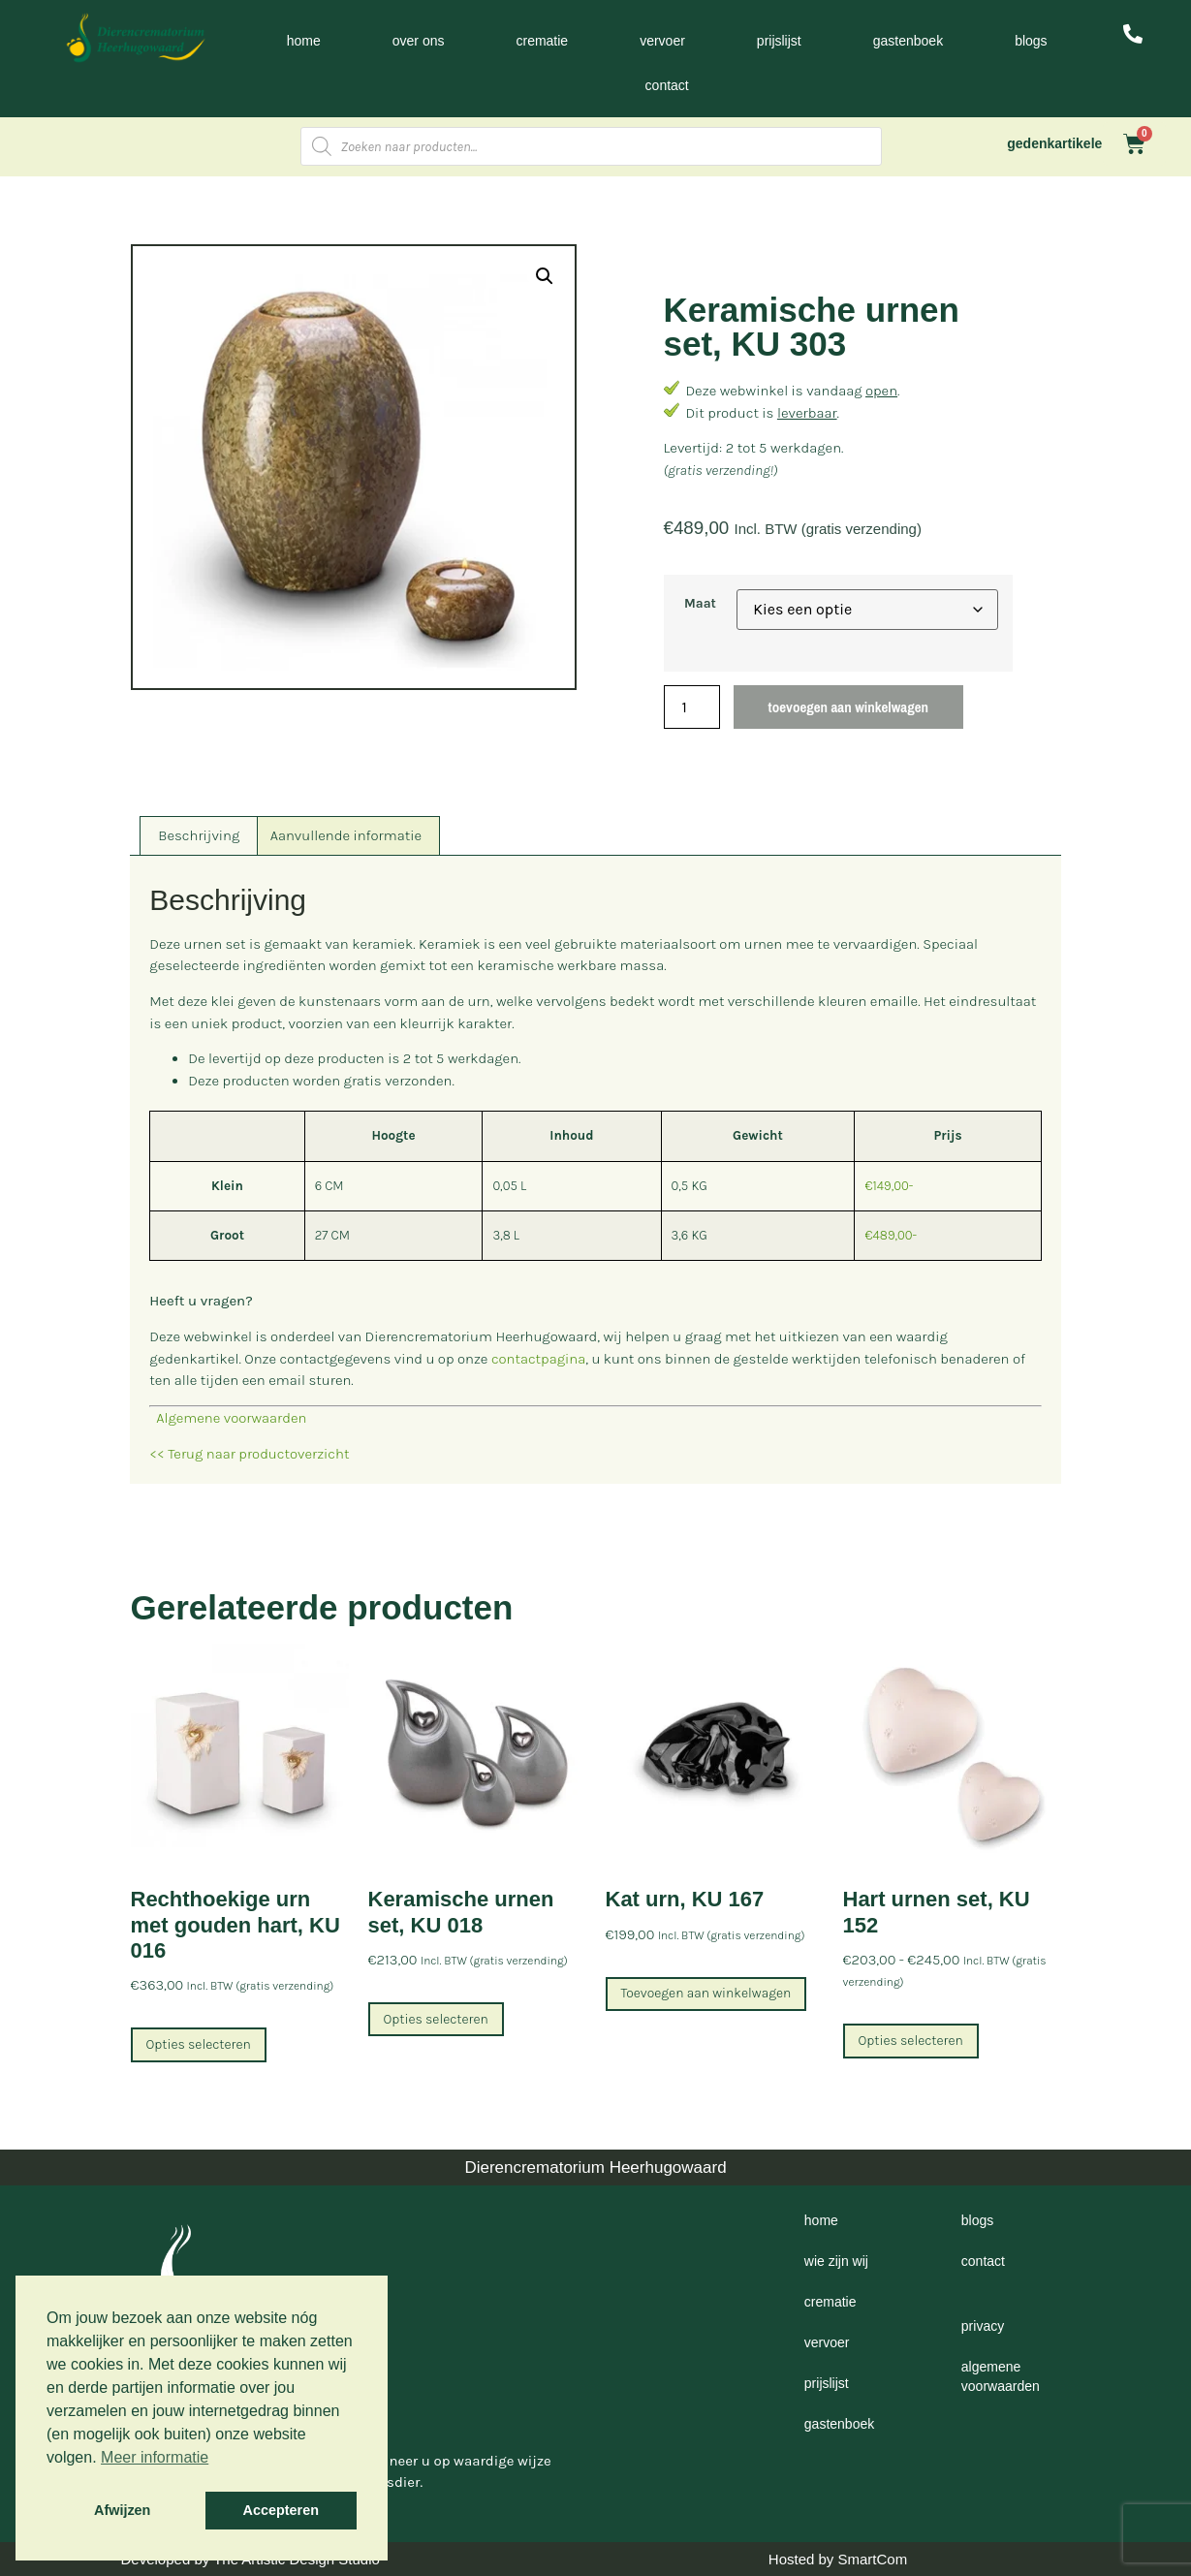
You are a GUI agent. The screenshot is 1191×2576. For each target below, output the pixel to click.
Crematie (542, 40)
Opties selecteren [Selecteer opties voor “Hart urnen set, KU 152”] (911, 2040)
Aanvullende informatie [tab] (346, 835)
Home (304, 40)
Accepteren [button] (281, 2510)
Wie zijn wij (836, 2261)
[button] (544, 276)
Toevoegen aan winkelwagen (848, 707)
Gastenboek (908, 40)
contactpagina (538, 1358)
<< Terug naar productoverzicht (249, 1453)
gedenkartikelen (1059, 143)
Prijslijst (779, 40)
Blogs (1031, 40)
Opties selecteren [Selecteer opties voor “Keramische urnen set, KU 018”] (436, 2019)
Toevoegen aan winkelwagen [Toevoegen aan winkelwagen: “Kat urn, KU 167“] (706, 1993)
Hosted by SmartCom (837, 2559)
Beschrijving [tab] (198, 835)
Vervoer (662, 40)
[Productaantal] (692, 707)
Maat (700, 604)
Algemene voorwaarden (227, 1418)
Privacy (982, 2326)
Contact (667, 85)
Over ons (418, 40)
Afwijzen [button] (122, 2510)
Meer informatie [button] (154, 2457)
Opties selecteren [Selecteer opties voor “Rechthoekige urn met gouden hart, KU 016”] (198, 2044)
